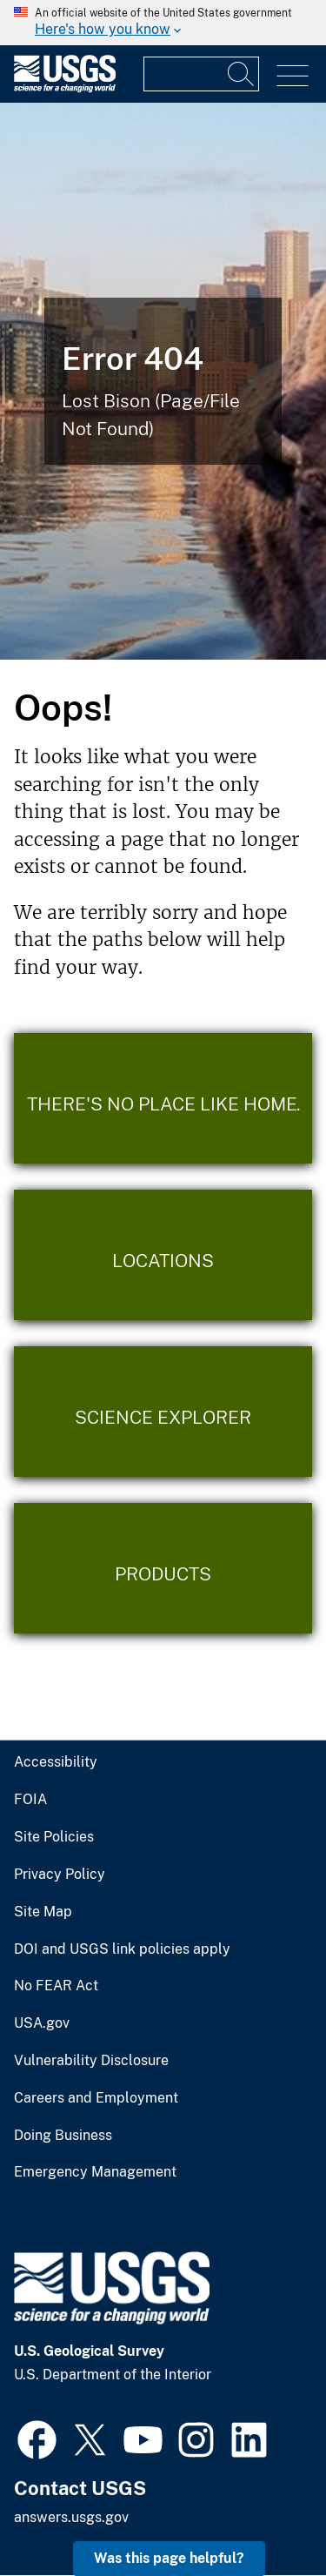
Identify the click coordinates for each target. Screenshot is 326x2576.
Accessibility (55, 1762)
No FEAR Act (56, 1986)
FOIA (30, 1800)
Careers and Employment (96, 2098)
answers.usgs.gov (71, 2517)
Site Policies (54, 1837)
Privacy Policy (59, 1874)
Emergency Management (95, 2172)
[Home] (65, 88)
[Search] (241, 74)
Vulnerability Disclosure (91, 2061)
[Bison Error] (163, 381)
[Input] (201, 74)
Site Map (43, 1912)
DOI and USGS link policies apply (122, 1949)
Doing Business (63, 2135)
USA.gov (42, 2023)
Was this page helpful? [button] (169, 2558)
